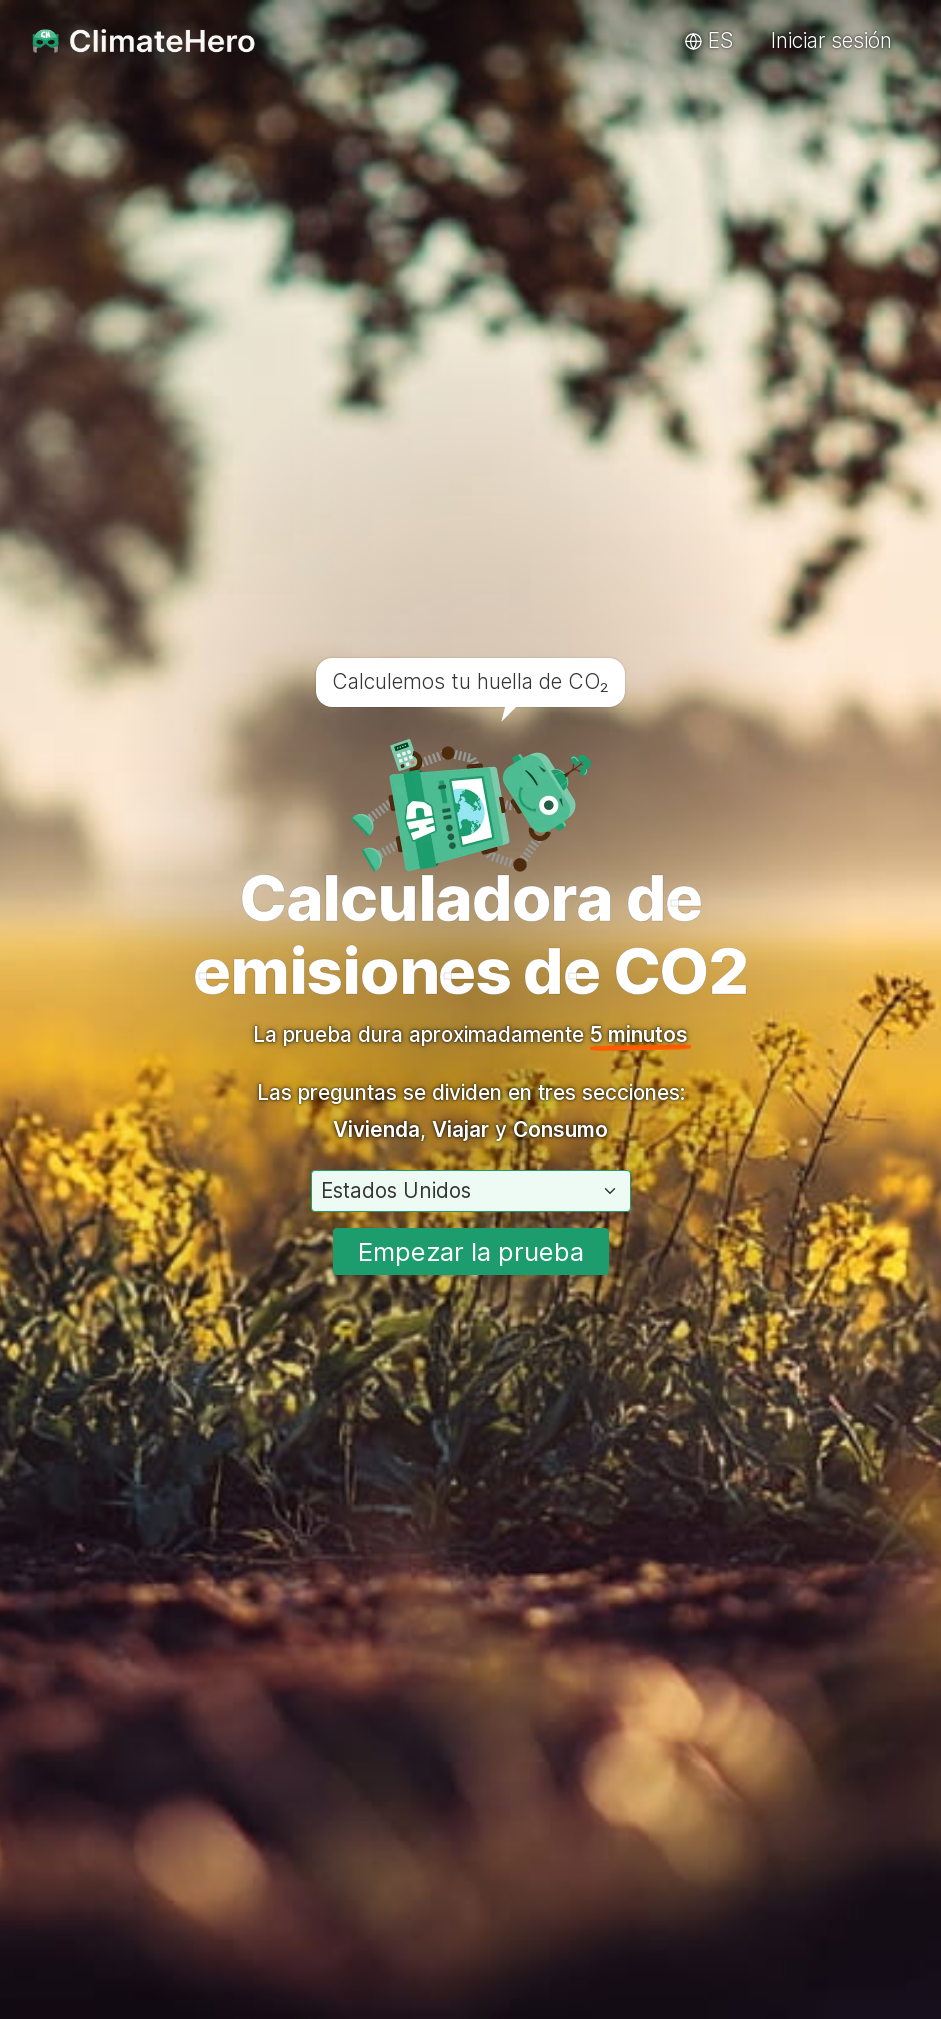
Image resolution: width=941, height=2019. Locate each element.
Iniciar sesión (831, 40)
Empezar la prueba (471, 1251)
